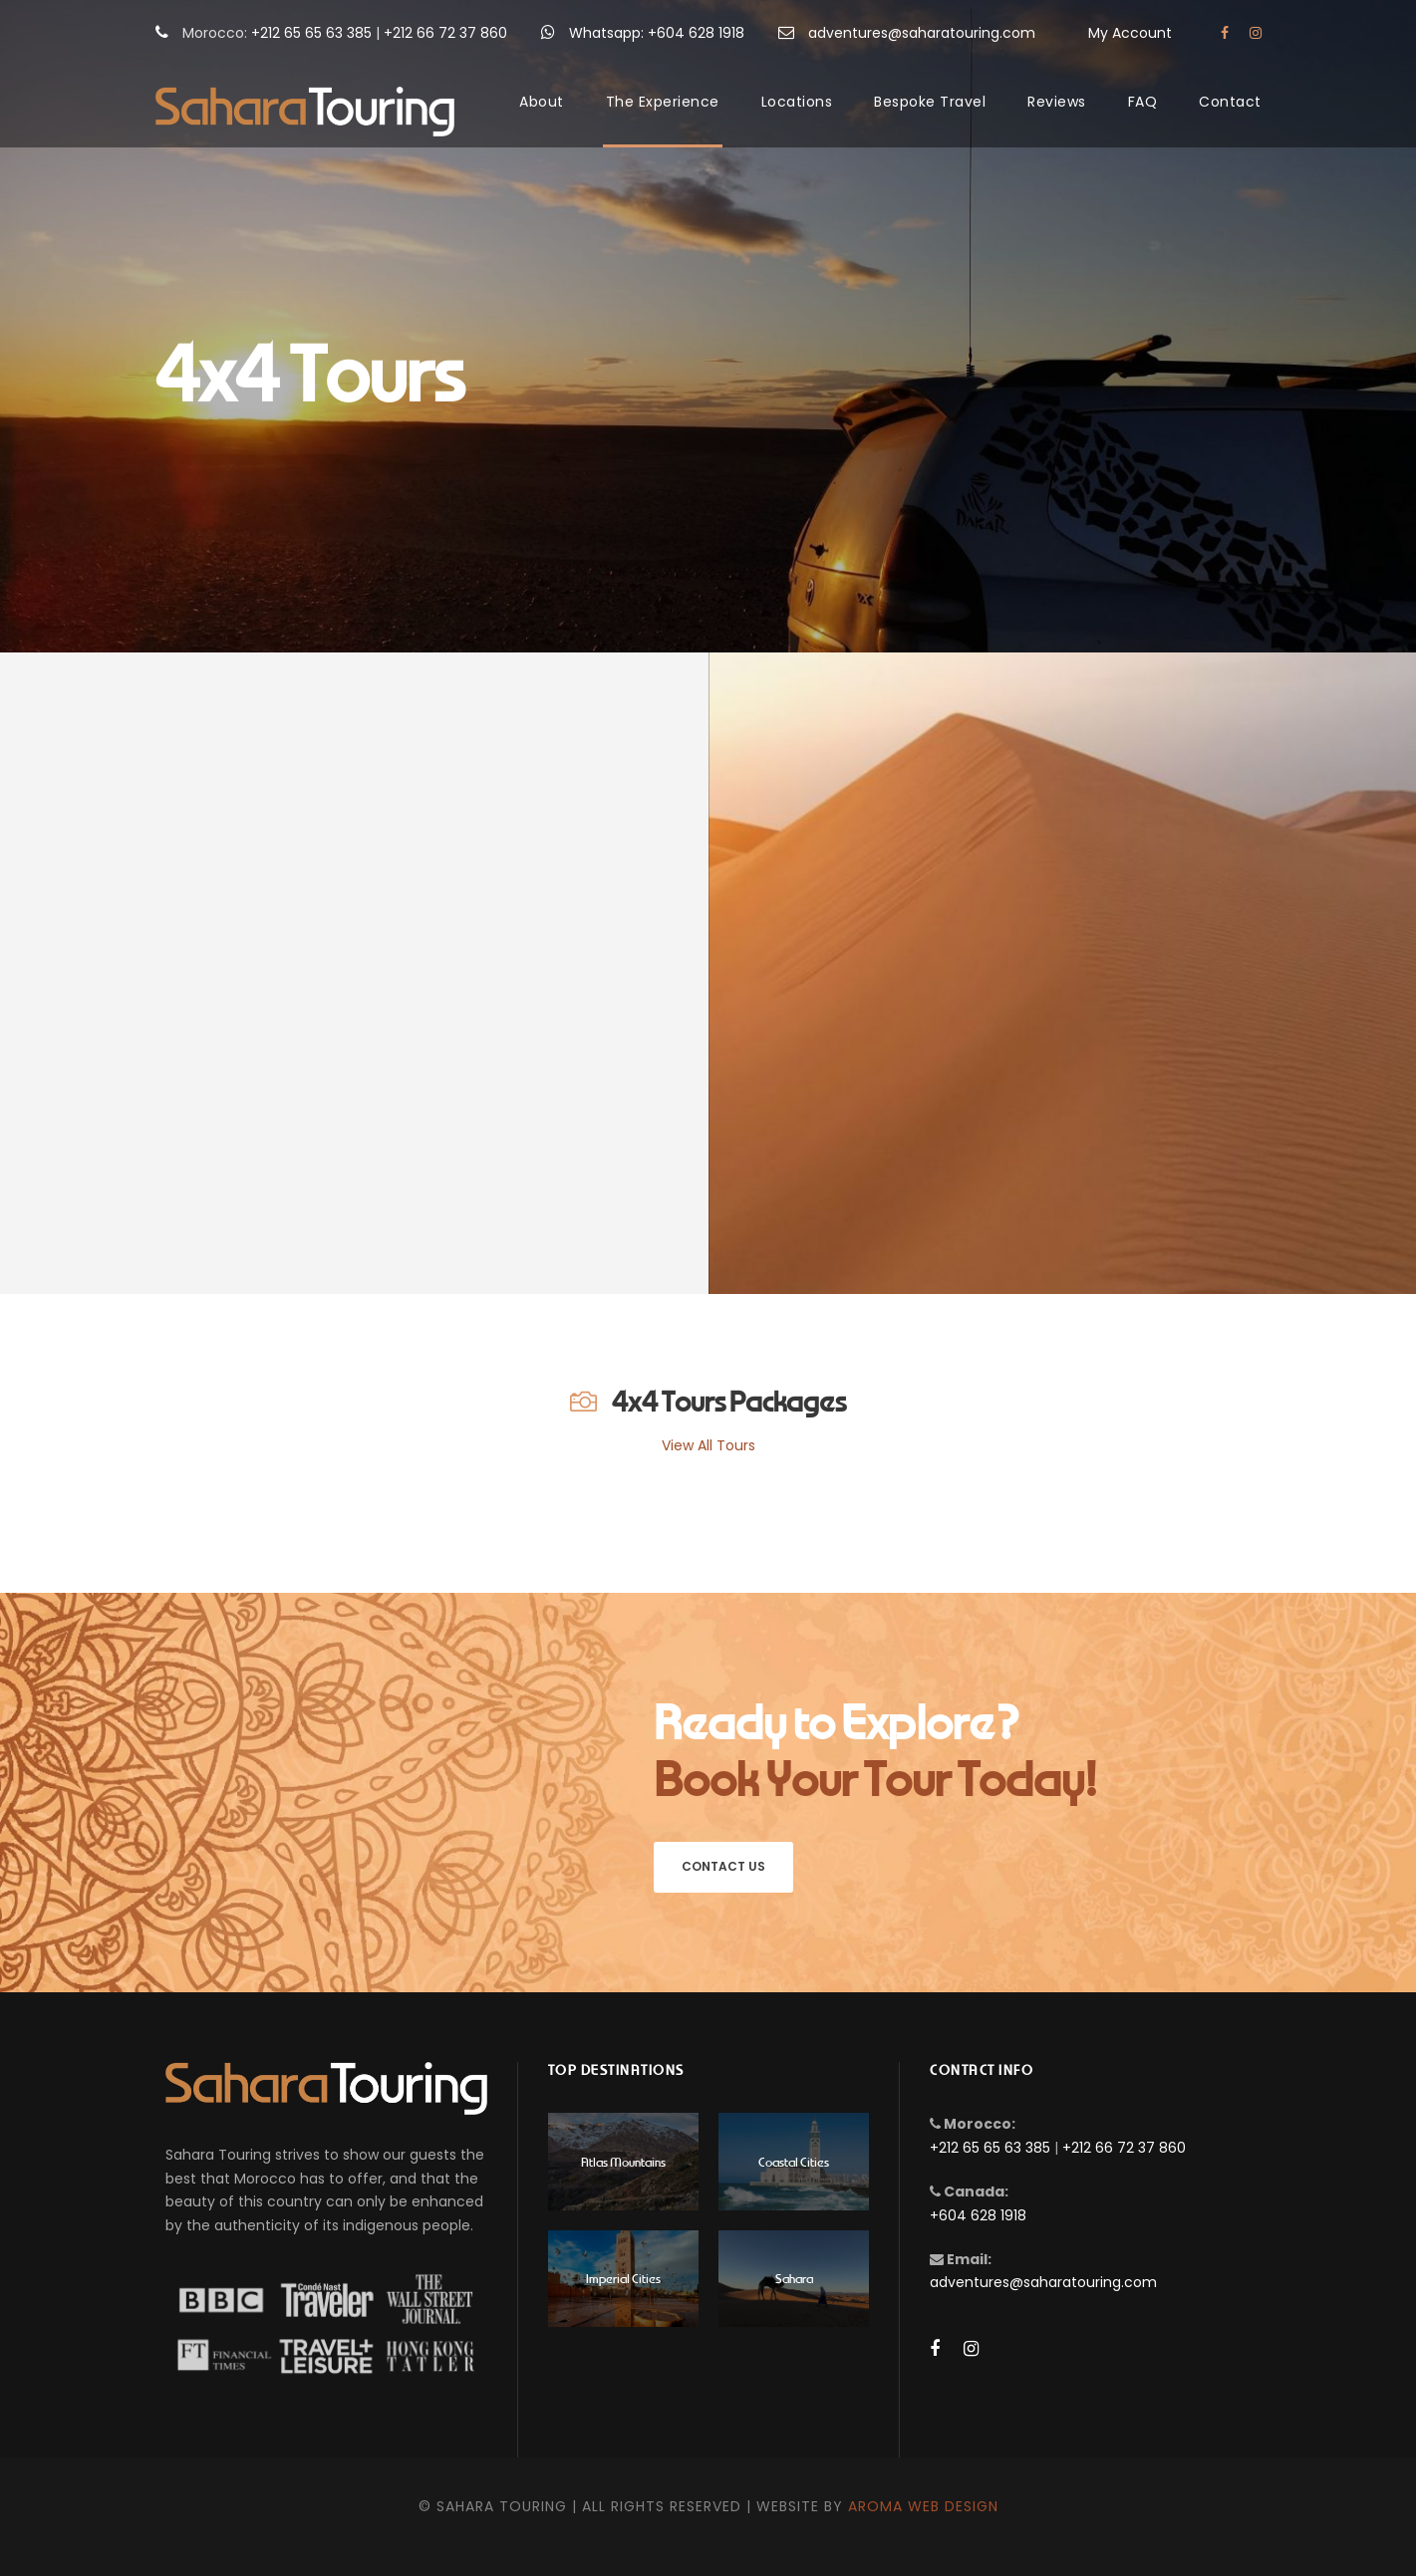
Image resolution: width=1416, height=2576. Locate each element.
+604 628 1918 (978, 2215)
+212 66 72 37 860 (445, 33)
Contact (1230, 102)
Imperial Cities (623, 2277)
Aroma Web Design (923, 2506)
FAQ (1143, 102)
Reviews (1056, 102)
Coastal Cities (793, 2161)
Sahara (794, 2277)
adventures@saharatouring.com (921, 33)
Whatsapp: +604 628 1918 (656, 33)
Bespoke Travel (930, 102)
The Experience (662, 102)
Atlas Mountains (623, 2161)
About (541, 102)
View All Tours (708, 1445)
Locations (797, 102)
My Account (1130, 33)
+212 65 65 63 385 (311, 33)
